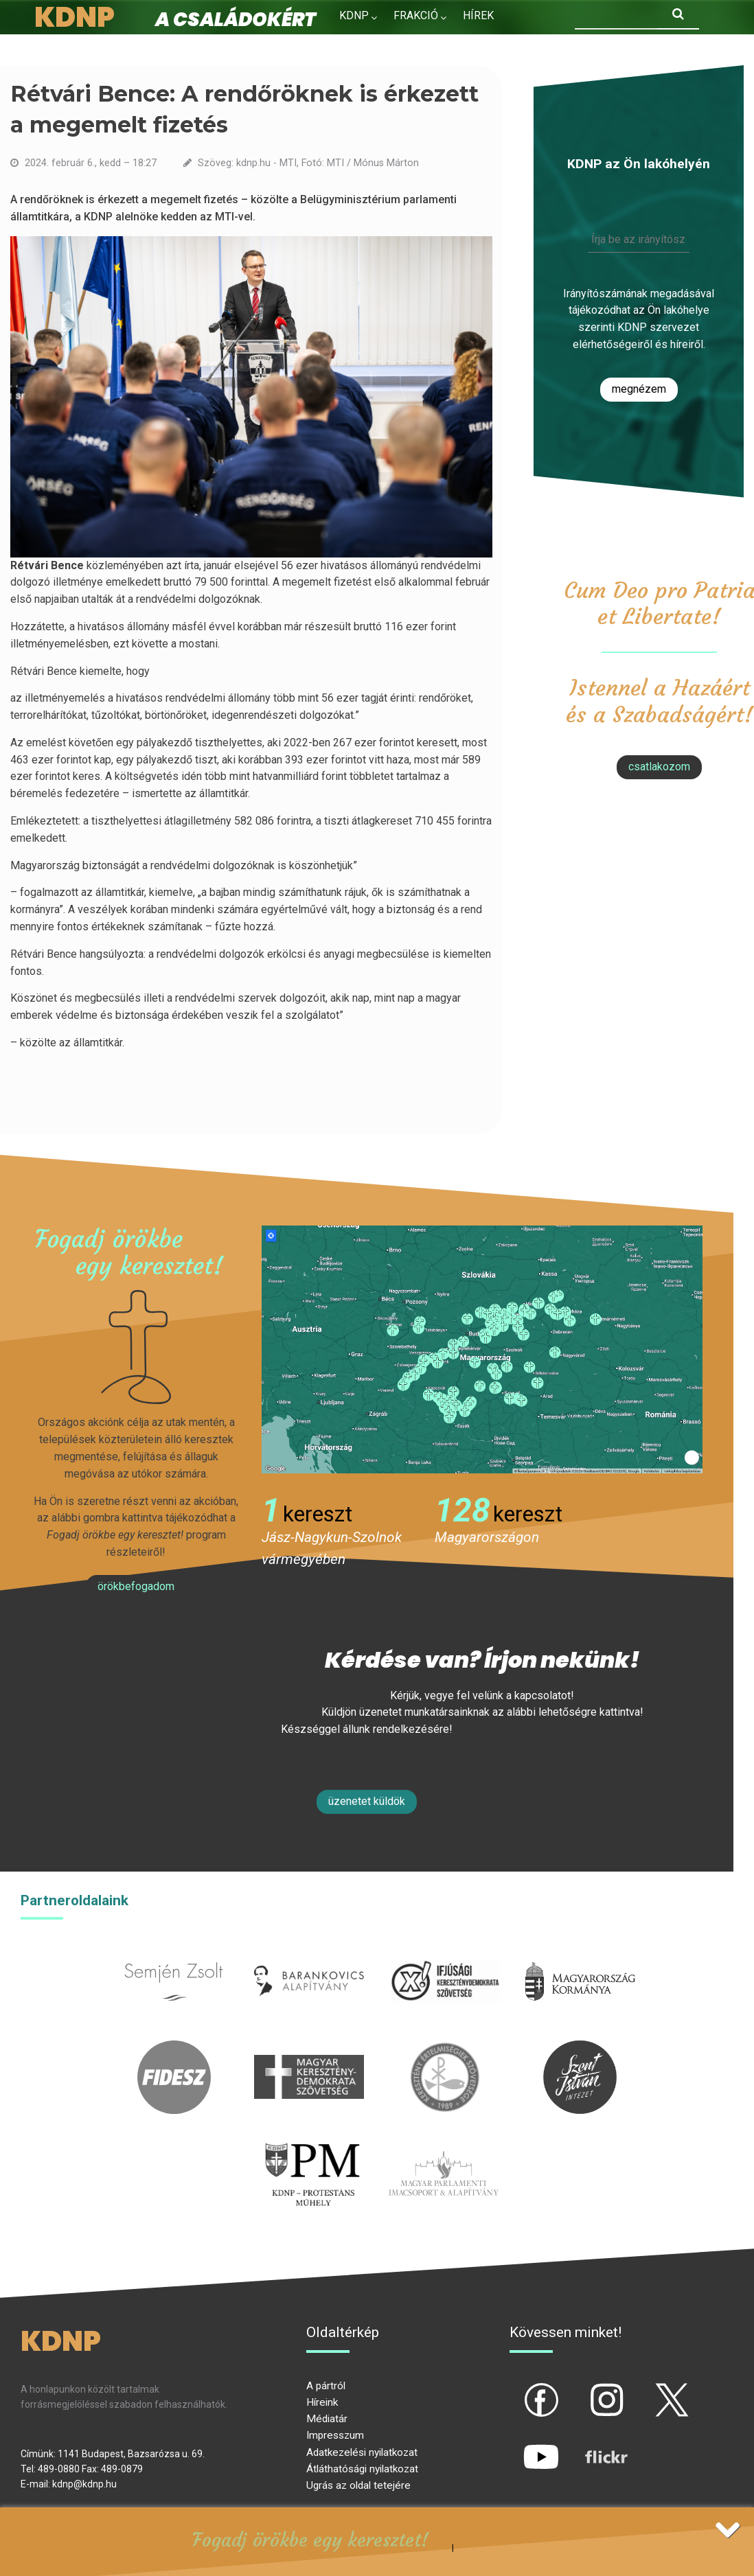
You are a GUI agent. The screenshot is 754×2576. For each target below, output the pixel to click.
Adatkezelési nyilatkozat (362, 2452)
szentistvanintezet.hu (580, 2048)
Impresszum (335, 2435)
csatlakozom (659, 766)
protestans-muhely (310, 2144)
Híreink (322, 2402)
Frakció (415, 15)
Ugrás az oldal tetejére (358, 2485)
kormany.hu (579, 1952)
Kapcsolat (446, 44)
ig (582, 2388)
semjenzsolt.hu (173, 1952)
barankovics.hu (309, 1952)
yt (518, 2445)
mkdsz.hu (309, 2048)
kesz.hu (445, 2048)
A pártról (325, 2386)
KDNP (354, 15)
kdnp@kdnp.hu (84, 2484)
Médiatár (326, 2419)
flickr (589, 2445)
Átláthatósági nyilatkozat (362, 2469)
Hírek (478, 15)
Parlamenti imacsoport (443, 2144)
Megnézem (639, 388)
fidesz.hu (174, 2048)
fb (518, 2388)
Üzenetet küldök (366, 1801)
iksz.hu (444, 1952)
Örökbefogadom (136, 1586)
